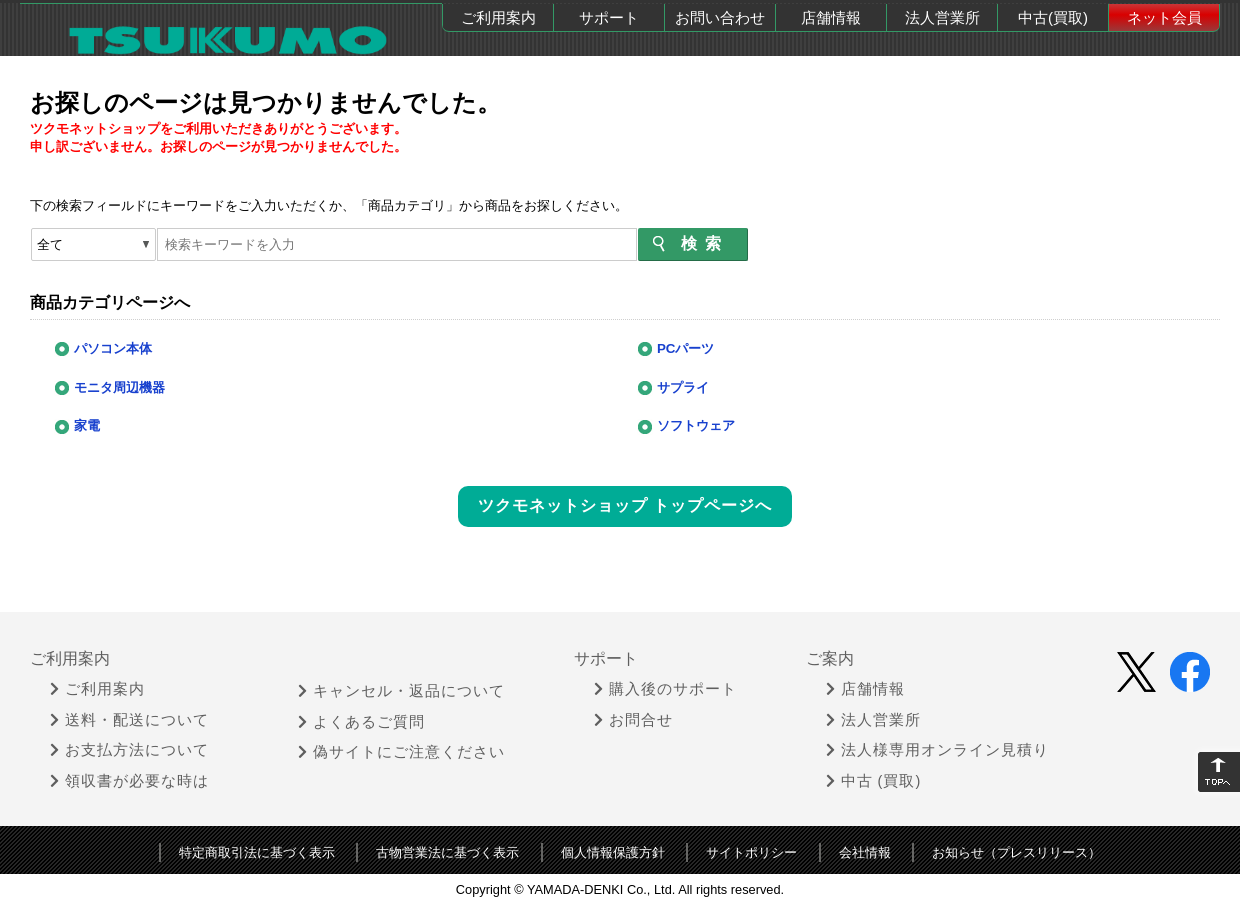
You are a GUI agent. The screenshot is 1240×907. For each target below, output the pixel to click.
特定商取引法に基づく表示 (257, 852)
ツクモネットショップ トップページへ (625, 505)
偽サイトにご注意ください (401, 752)
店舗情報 (831, 17)
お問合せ (633, 720)
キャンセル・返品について (401, 691)
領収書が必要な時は (129, 781)
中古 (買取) (874, 781)
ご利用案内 (498, 17)
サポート (609, 17)
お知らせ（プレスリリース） (1016, 852)
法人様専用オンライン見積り (937, 750)
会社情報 (865, 852)
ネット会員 (1164, 17)
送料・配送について (129, 720)
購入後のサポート (665, 689)
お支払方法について (129, 750)
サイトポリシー (751, 852)
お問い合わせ (720, 17)
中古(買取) (1053, 17)
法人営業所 (942, 17)
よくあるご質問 (361, 722)
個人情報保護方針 (613, 852)
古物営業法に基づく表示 (447, 852)
